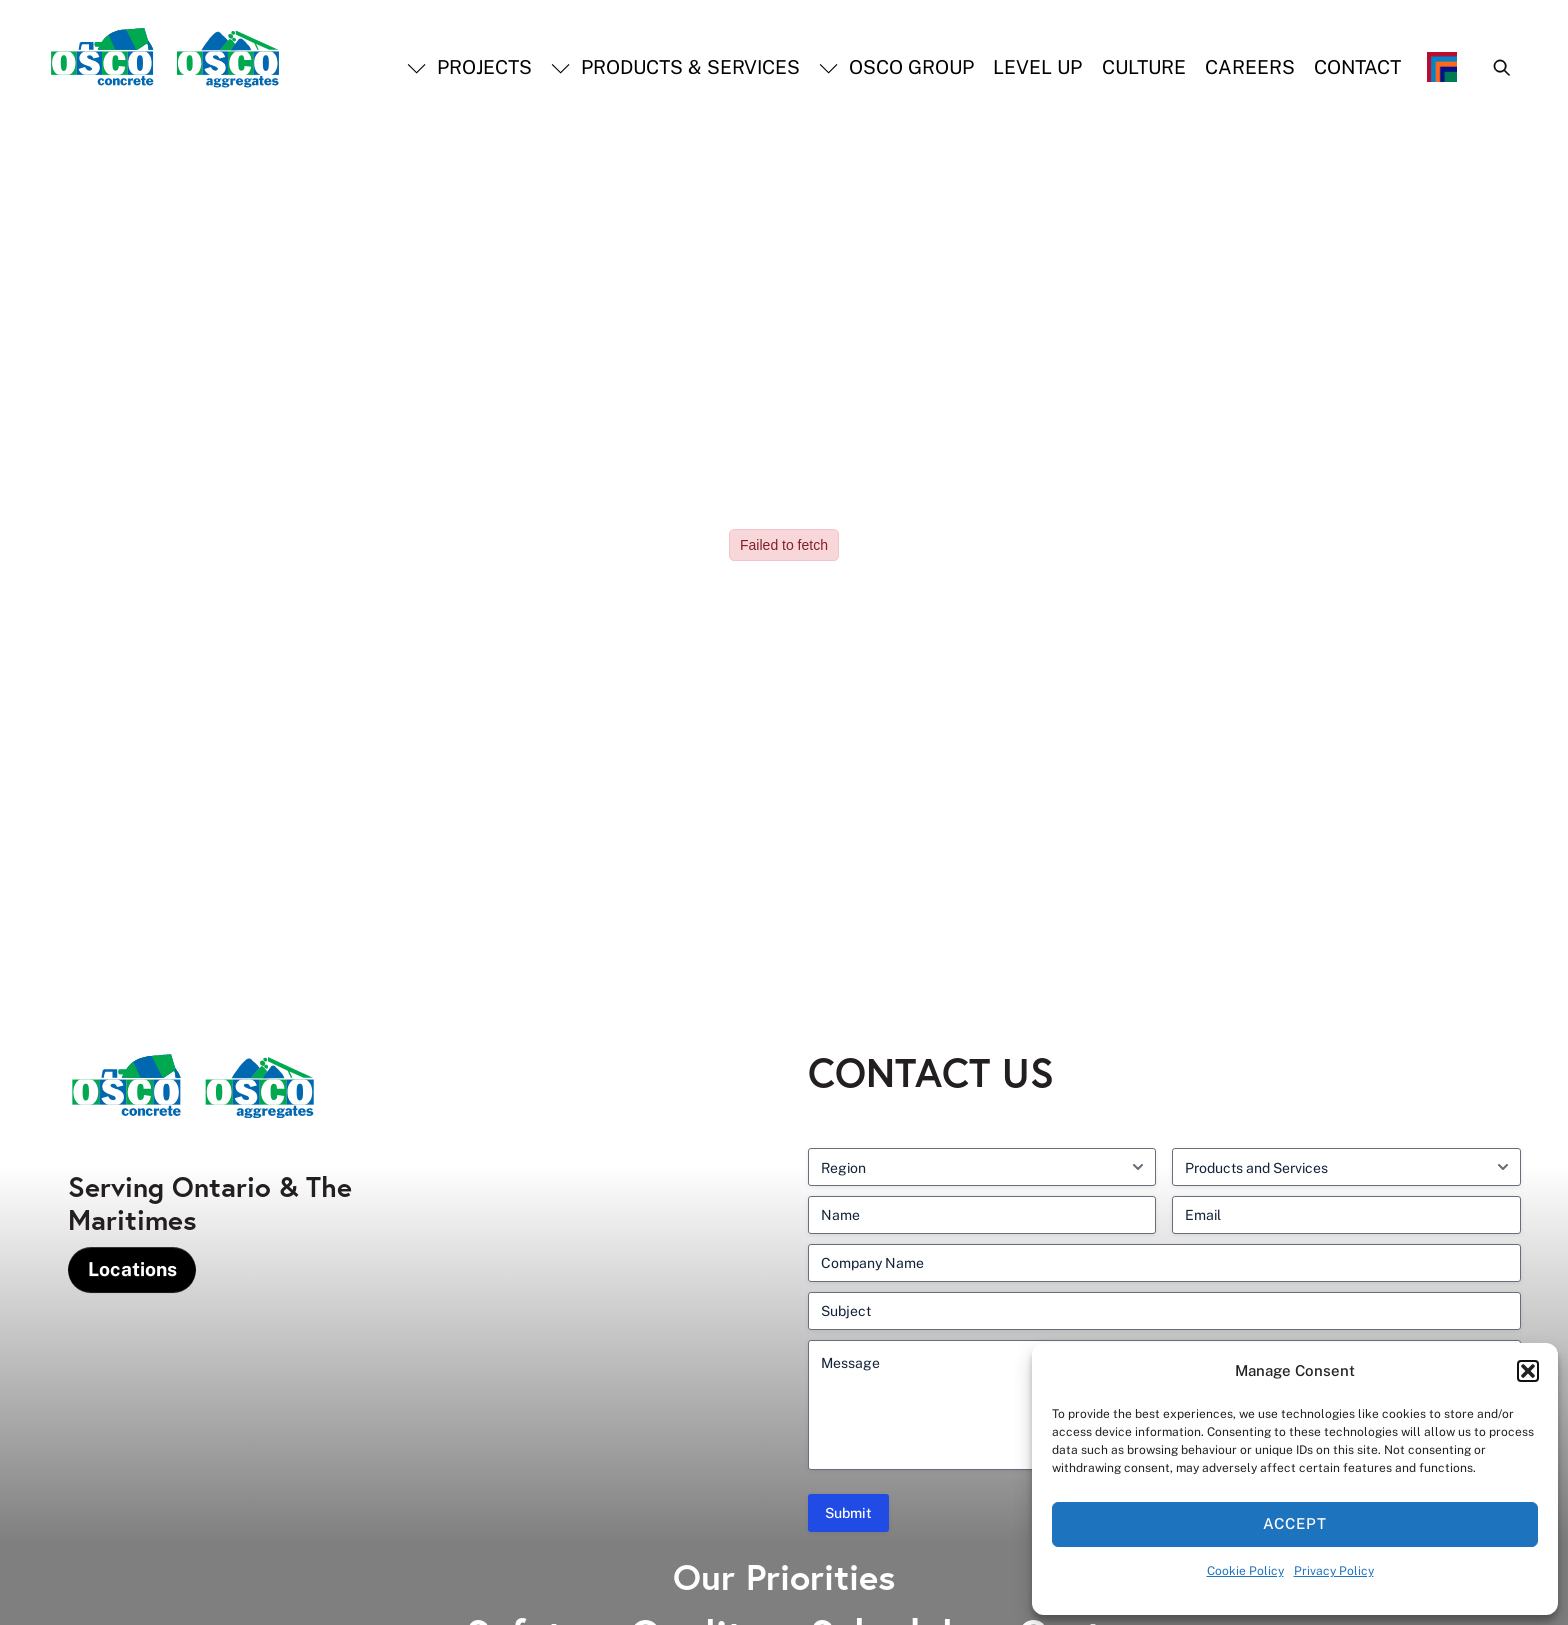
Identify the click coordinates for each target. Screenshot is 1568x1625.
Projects (469, 67)
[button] (1528, 1371)
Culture (1144, 67)
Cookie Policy (1245, 1571)
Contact (1357, 67)
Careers (1250, 67)
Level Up (1037, 67)
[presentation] (45, 1575)
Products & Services (675, 67)
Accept (1295, 1523)
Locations (132, 1269)
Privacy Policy (1334, 1571)
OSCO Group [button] (896, 67)
